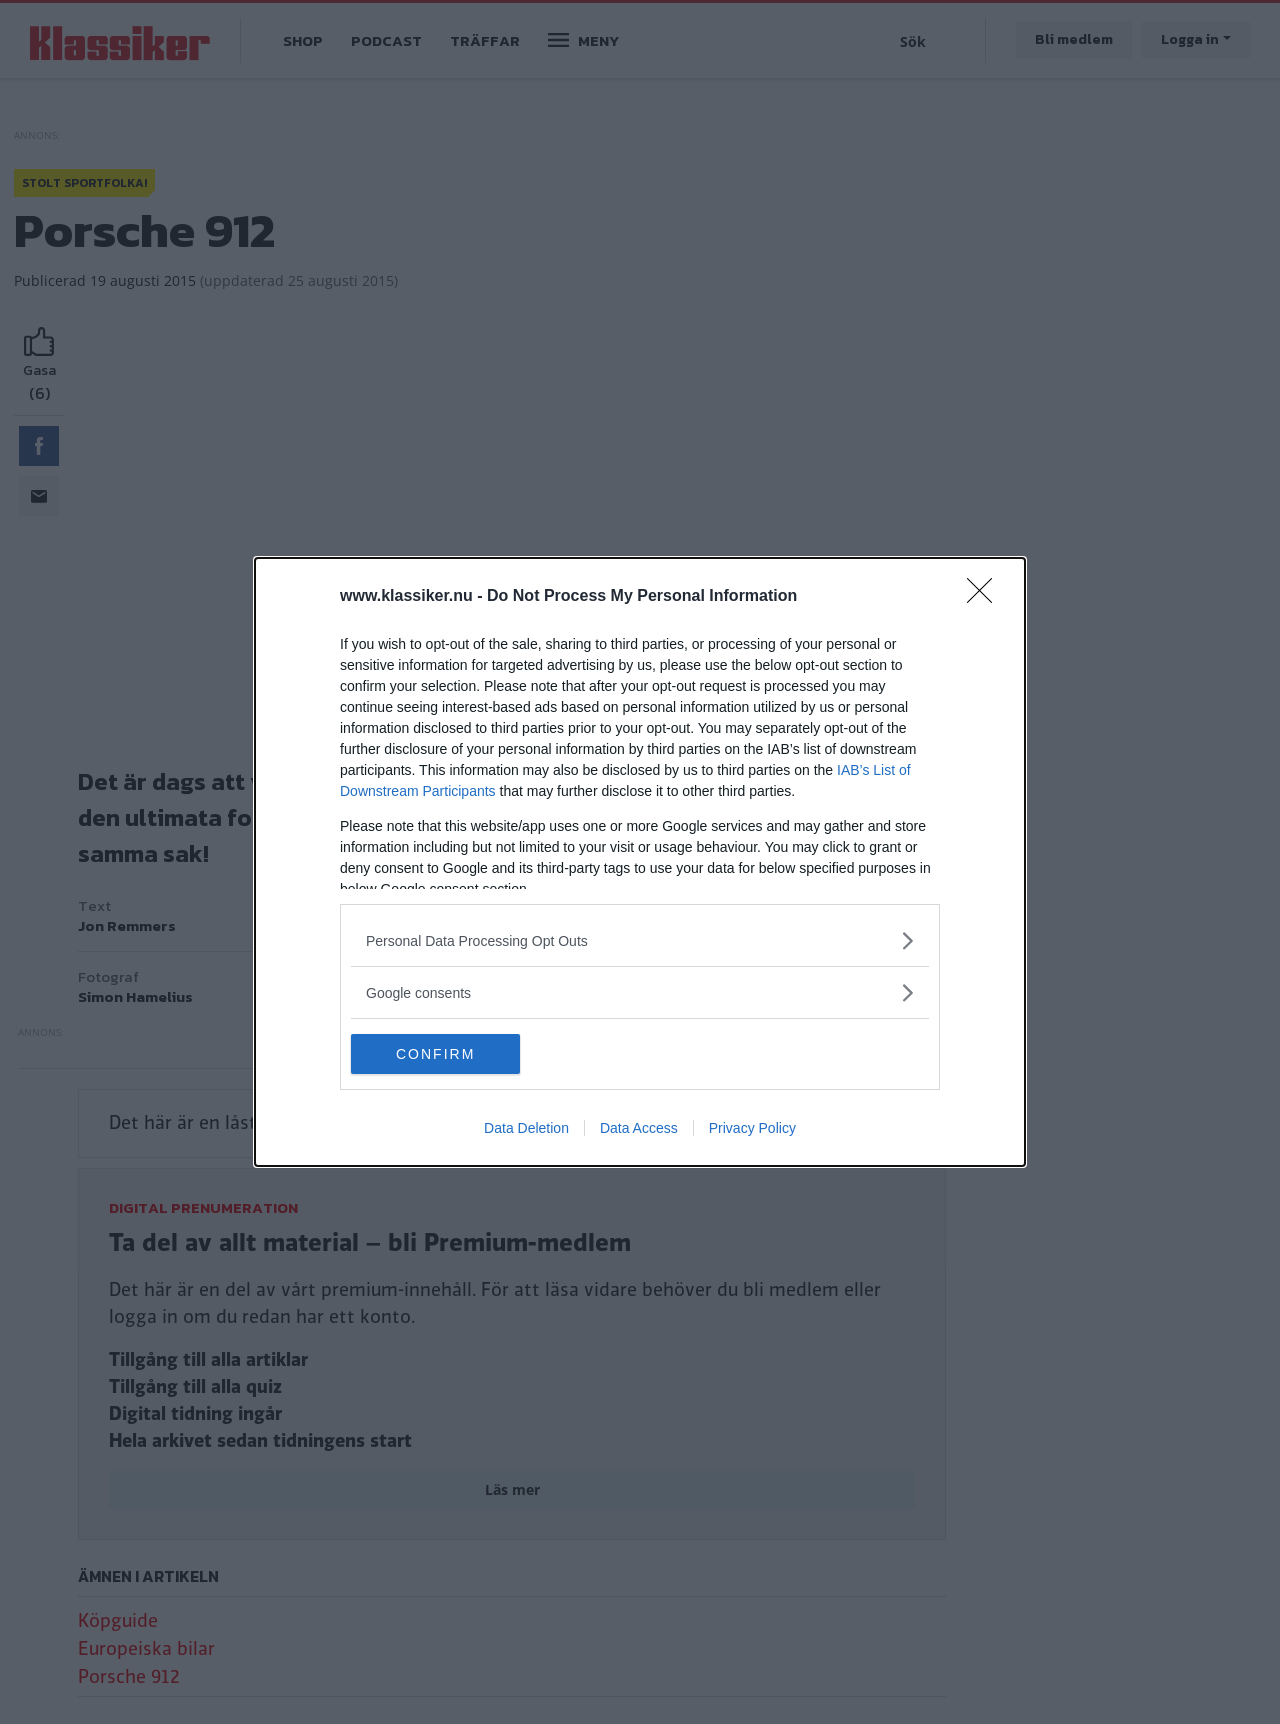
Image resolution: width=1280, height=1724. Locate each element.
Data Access (639, 1128)
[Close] (986, 597)
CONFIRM (445, 1054)
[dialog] (640, 862)
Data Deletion (526, 1128)
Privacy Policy (752, 1128)
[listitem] (640, 940)
